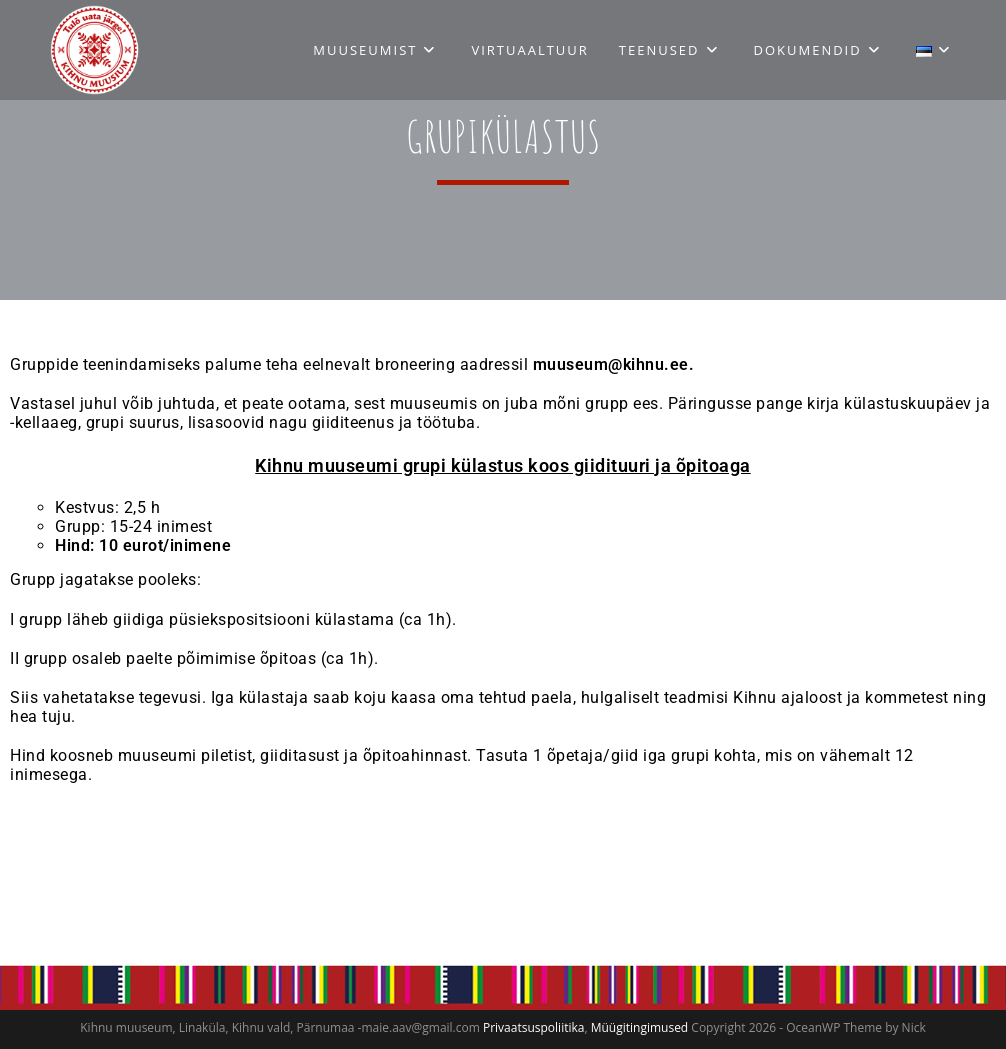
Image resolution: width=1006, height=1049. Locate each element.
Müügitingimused (640, 1027)
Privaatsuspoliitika (533, 1027)
